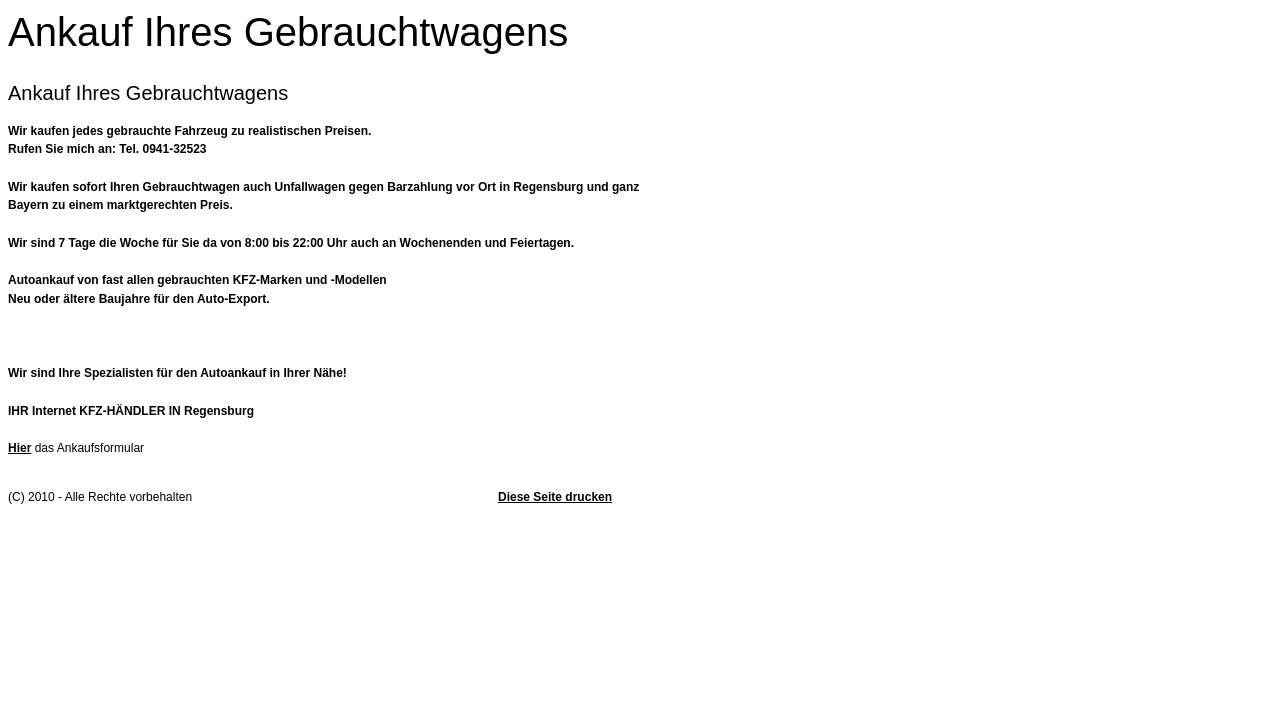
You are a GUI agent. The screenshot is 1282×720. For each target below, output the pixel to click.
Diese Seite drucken (555, 497)
